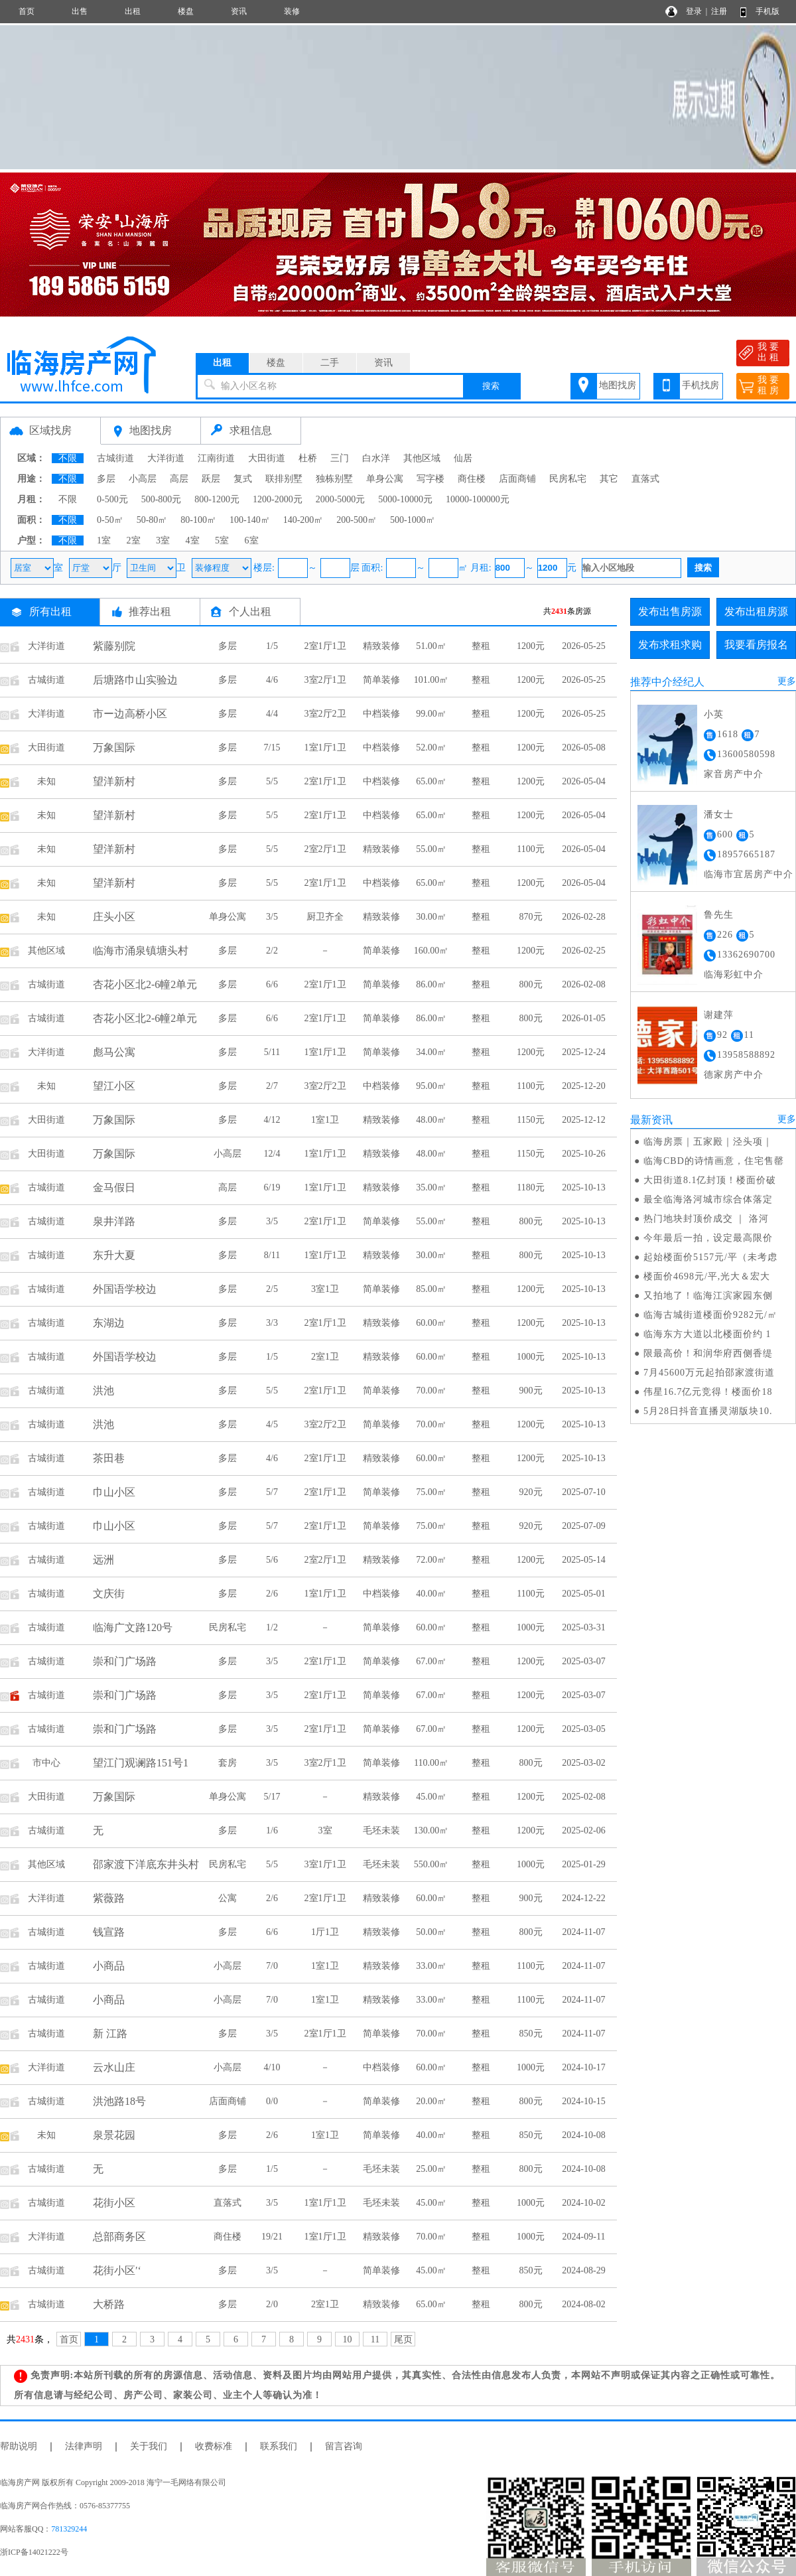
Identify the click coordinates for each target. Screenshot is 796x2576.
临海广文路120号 (132, 1627)
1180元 (530, 1187)
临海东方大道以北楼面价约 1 (707, 1334)
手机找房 (700, 385)
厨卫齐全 (325, 917)
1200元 (531, 646)
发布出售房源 (670, 611)
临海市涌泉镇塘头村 (140, 950)
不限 (67, 458)
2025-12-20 (583, 1086)
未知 (46, 781)
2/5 (272, 1289)
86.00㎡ (431, 984)
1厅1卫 (325, 1932)
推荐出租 (150, 611)
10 (347, 2339)
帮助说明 (18, 2446)
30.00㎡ (431, 917)
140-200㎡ (303, 520)
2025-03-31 (583, 1627)
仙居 (463, 458)
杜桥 (307, 458)
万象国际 (114, 747)
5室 (222, 540)
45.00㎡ (431, 1797)
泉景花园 (114, 2135)
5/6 (272, 1560)
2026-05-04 (583, 781)
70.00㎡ (431, 1390)
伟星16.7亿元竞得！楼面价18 (708, 1392)
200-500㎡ (356, 520)
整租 (481, 646)
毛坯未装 (381, 1830)
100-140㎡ (250, 520)
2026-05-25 (583, 646)
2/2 (272, 951)
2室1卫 (325, 1357)
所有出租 (50, 611)
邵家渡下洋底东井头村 (146, 1864)
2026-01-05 (583, 1018)
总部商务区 (119, 2236)
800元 (531, 984)
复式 (242, 479)
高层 (179, 479)
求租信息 (251, 430)
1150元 (530, 1120)
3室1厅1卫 (325, 1864)
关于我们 (148, 2446)
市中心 (46, 1763)
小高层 (143, 479)
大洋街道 (165, 458)
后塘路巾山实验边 (135, 679)
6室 (252, 540)
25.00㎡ (431, 2169)
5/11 (272, 1052)
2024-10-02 (583, 2203)
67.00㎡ (431, 1661)
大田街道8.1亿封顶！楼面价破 (710, 1180)
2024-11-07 (584, 1932)
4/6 (272, 680)
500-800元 (161, 499)
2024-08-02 (583, 2304)
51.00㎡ (431, 646)
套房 (227, 1763)
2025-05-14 (583, 1560)
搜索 (490, 386)
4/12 (272, 1120)
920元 (531, 1492)
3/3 (272, 1323)
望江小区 (114, 1086)
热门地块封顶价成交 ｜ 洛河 (706, 1219)
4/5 (272, 1424)
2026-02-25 (583, 951)
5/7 (272, 1492)
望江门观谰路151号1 (140, 1762)
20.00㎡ (431, 2101)
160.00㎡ (431, 951)
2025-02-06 (583, 1830)
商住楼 (472, 479)
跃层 (211, 479)
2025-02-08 (583, 1797)
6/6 (272, 984)
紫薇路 (109, 1898)
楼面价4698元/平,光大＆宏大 (706, 1276)
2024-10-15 (583, 2101)
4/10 (272, 2067)
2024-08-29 (583, 2270)
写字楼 (430, 479)
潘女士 (719, 815)
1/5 (272, 646)
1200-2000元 (277, 499)
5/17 (272, 1797)
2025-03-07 (583, 1661)
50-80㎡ (152, 520)
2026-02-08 (583, 984)
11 (375, 2339)
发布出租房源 (756, 611)
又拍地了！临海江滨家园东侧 (708, 1296)
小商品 (109, 1965)
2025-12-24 (583, 1052)
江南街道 (216, 458)
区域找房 (50, 430)
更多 (786, 681)
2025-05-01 (583, 1594)
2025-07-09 (583, 1526)
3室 (163, 540)
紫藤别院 (114, 646)
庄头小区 (114, 916)
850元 (531, 2034)
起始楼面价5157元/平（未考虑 (710, 1257)
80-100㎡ (198, 520)
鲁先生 (719, 915)
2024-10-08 (583, 2135)
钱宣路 (109, 1932)
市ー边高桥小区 (130, 713)
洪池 (103, 1390)
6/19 (272, 1187)
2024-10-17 (583, 2067)
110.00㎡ (431, 1763)
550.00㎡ (431, 1864)
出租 (133, 11)
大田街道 (266, 458)
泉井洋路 (114, 1221)
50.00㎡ (431, 1932)
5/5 (272, 781)
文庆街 (109, 1593)
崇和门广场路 (125, 1661)
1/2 (272, 1627)
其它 (609, 479)
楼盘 (186, 11)
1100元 (530, 849)
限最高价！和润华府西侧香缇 (708, 1353)
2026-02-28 (583, 917)
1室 (104, 540)
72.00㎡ (431, 1560)
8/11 (272, 1255)
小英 (714, 714)
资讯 (239, 11)
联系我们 (278, 2446)
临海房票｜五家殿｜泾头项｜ (708, 1142)
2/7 (272, 1086)
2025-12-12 (583, 1120)
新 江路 (110, 2033)
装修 (292, 11)
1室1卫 (325, 1120)
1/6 (272, 1830)
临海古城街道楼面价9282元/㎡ (710, 1315)
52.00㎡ (431, 747)
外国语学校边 (125, 1289)
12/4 (272, 1154)
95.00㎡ (431, 1086)
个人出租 (250, 611)
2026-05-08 (583, 747)
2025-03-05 (583, 1729)
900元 (531, 1390)
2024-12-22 (583, 1898)
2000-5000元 (340, 499)
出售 (80, 11)
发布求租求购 (670, 644)
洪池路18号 (119, 2101)
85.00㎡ (431, 1289)
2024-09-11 (584, 2237)
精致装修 (381, 646)
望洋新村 (114, 781)
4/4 (272, 714)
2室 (134, 540)
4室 (193, 540)
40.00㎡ (431, 1594)
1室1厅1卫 (325, 747)
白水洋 (376, 458)
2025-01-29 (583, 1864)
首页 (26, 11)
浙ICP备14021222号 (34, 2552)
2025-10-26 (583, 1154)
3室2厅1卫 (325, 680)
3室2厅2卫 (325, 714)
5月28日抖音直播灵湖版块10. (708, 1411)
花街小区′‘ (117, 2270)
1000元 (531, 1357)
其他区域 (421, 458)
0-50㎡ (110, 520)
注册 (719, 11)
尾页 (403, 2339)
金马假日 (114, 1187)
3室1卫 (325, 1289)
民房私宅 (567, 479)
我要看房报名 (756, 644)
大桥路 (109, 2304)
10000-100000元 (477, 499)
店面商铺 (517, 479)
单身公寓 (384, 479)
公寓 (227, 1898)
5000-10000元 (405, 499)
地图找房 (617, 385)
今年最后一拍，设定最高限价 (708, 1238)
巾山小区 (114, 1492)
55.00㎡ (431, 849)
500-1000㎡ (412, 520)
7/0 (272, 1966)
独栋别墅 (334, 479)
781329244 (69, 2529)
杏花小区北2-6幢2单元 (145, 984)
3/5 (272, 917)
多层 (106, 479)
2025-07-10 (583, 1492)
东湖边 (109, 1322)
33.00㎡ (431, 1966)
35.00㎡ (431, 1187)
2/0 (272, 2304)
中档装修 (381, 714)
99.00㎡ (431, 714)
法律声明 (83, 2446)
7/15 (272, 747)
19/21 (272, 2237)
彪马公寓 (114, 1052)
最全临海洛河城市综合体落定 (708, 1199)
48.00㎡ (431, 1120)
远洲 (103, 1559)
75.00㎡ (431, 1492)
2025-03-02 (583, 1763)
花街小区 (114, 2202)
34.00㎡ (431, 1052)
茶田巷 (109, 1458)
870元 (531, 917)
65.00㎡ (431, 781)
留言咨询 (343, 2446)
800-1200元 (216, 499)
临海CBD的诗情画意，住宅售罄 (713, 1161)
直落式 (645, 479)
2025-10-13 (583, 1187)
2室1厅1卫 (325, 646)
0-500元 (112, 499)
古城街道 (115, 458)
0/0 (272, 2101)
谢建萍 (719, 1015)
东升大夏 (114, 1255)
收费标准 (213, 2446)
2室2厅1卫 (325, 849)
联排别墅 (283, 479)
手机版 (767, 11)
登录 (694, 11)
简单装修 (381, 680)
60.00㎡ (431, 1323)
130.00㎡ (431, 1830)
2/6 (272, 1594)
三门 (339, 458)
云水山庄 (114, 2067)
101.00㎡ (431, 680)
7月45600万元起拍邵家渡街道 (709, 1373)
